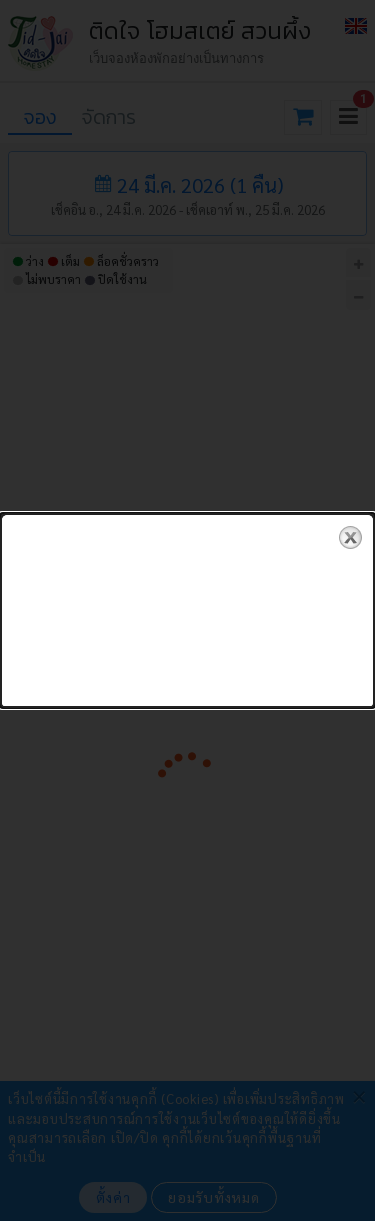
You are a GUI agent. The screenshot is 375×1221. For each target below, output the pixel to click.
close (350, 525)
